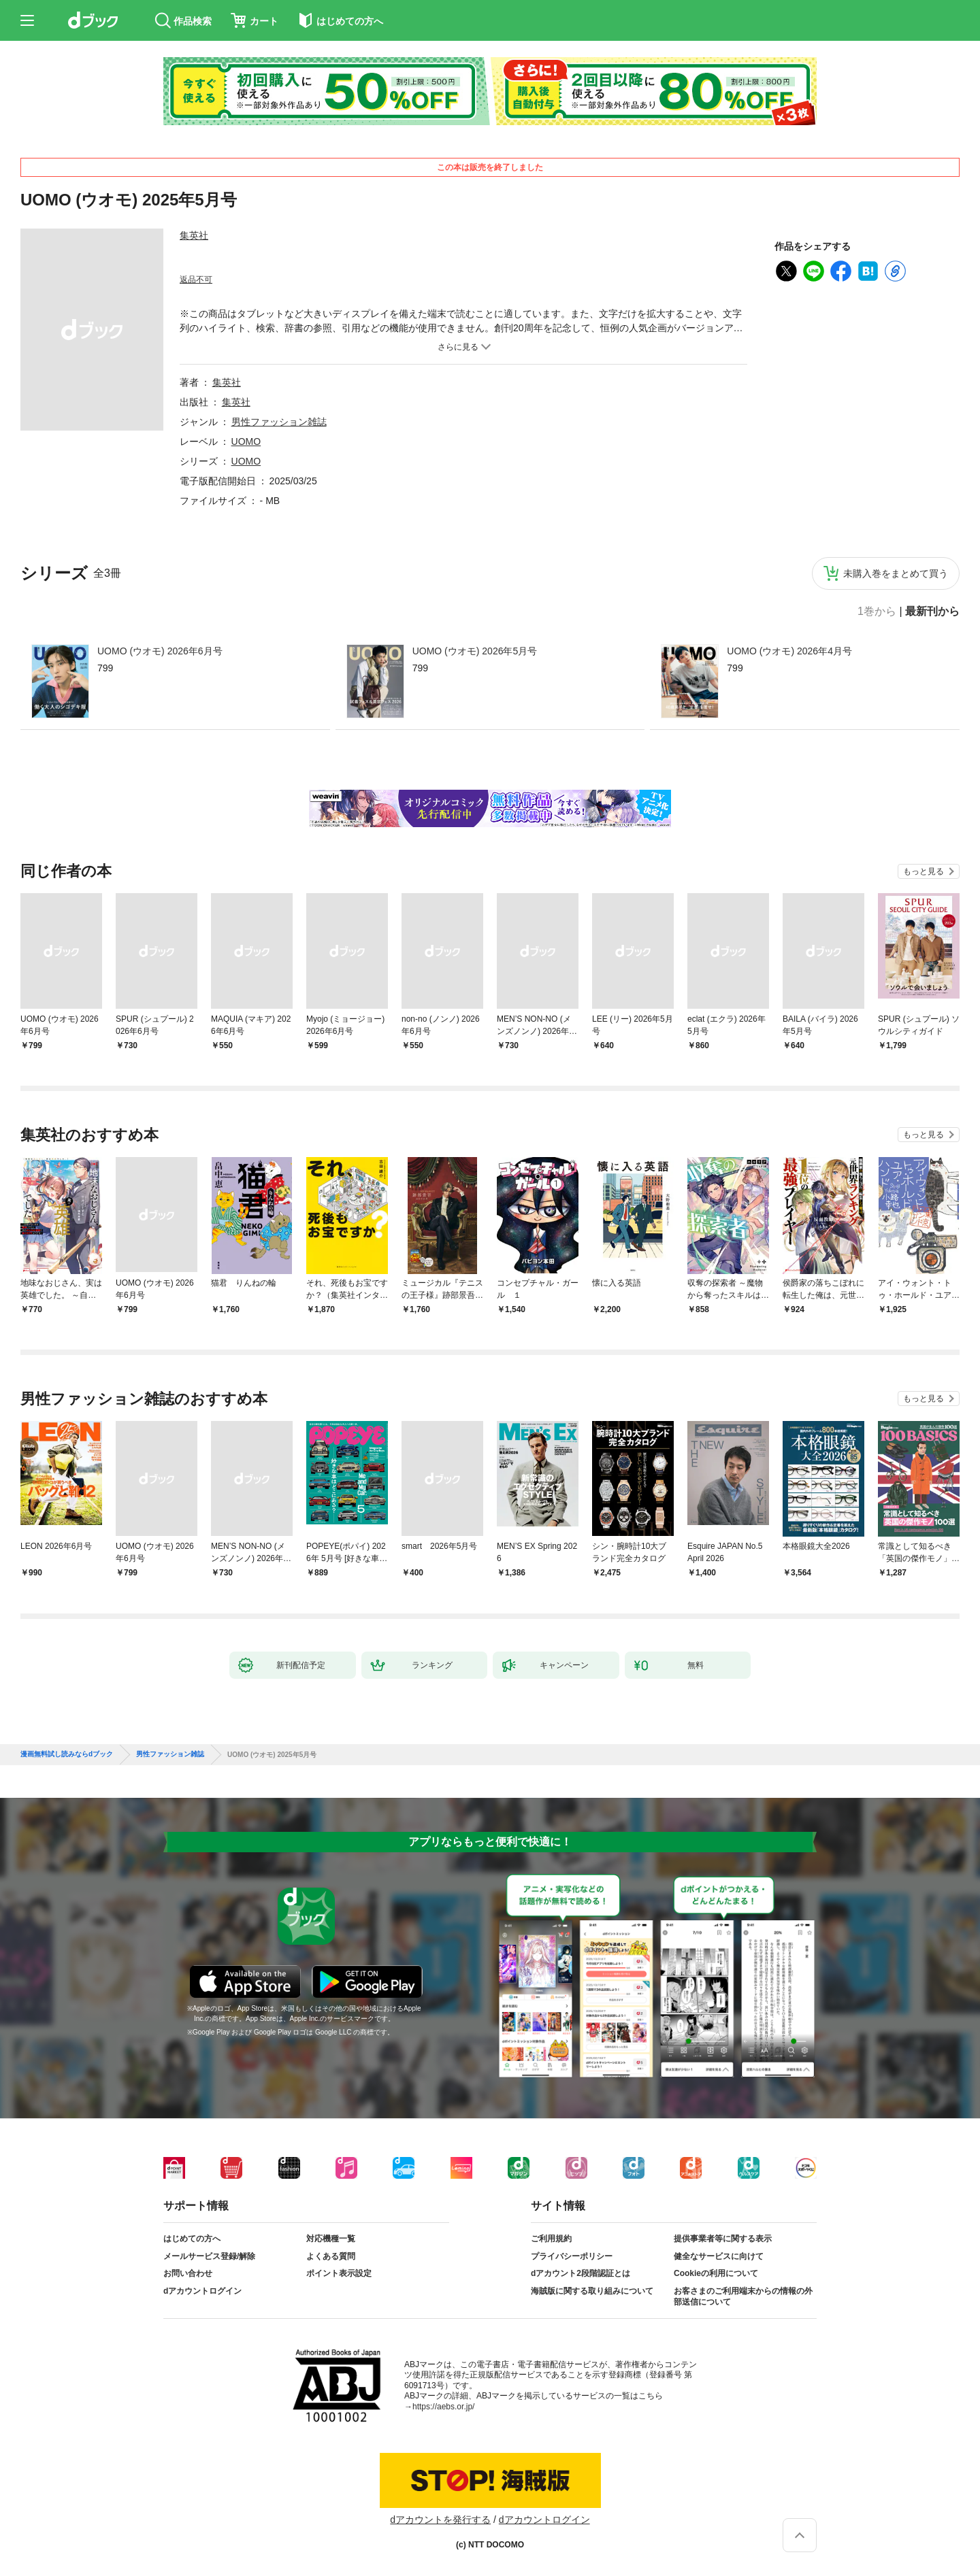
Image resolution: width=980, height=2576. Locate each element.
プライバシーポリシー (571, 2256)
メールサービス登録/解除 (209, 2256)
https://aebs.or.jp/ (443, 2406)
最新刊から (932, 611)
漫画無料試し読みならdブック (66, 1754)
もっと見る (923, 871)
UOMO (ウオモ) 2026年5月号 (475, 651)
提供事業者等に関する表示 (723, 2238)
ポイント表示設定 (339, 2273)
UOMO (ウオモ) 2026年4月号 (789, 651)
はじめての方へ (191, 2238)
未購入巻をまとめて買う (895, 573)
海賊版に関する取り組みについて (592, 2291)
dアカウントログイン (202, 2291)
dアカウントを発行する (440, 2519)
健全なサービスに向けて (719, 2256)
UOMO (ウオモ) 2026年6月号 (160, 651)
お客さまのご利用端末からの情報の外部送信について (743, 2296)
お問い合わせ (187, 2273)
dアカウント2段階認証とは (580, 2273)
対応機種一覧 (330, 2238)
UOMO (246, 441)
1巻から (877, 611)
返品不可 (196, 279)
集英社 (194, 235)
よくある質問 (330, 2256)
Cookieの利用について (716, 2273)
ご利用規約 (551, 2238)
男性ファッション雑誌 (279, 421)
